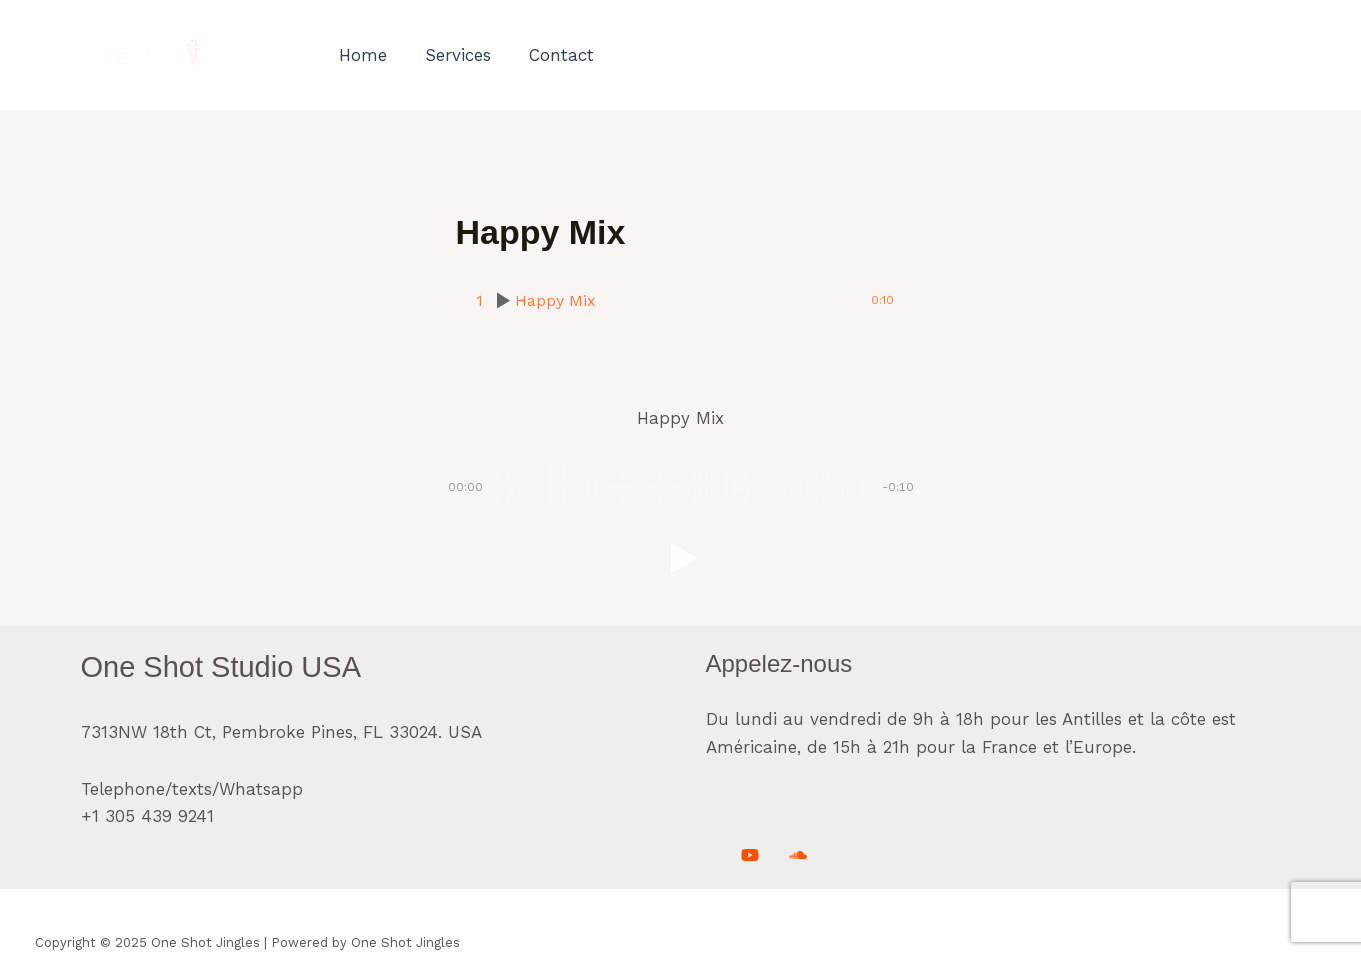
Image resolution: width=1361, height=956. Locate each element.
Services (453, 55)
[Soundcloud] (798, 855)
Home (362, 55)
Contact (552, 55)
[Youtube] (750, 855)
